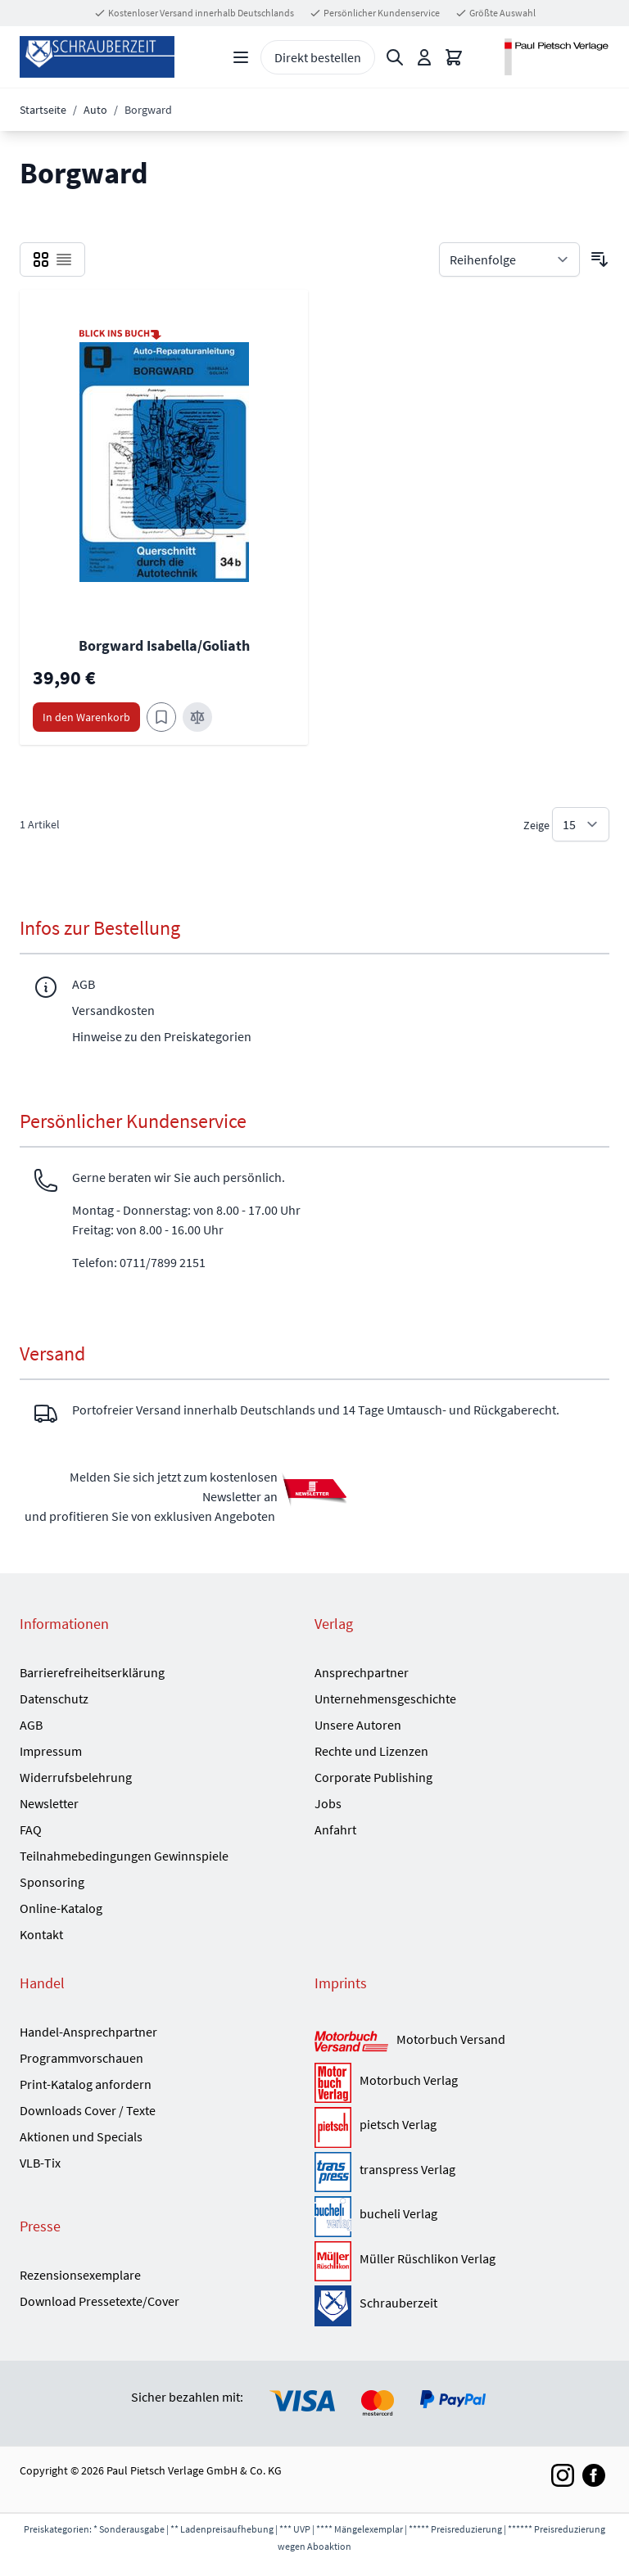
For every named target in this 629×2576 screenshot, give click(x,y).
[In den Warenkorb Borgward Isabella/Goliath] (86, 717)
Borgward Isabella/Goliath (164, 645)
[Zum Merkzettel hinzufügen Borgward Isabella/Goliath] (161, 717)
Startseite (43, 109)
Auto (95, 109)
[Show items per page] (580, 824)
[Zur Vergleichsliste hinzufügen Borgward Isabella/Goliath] (197, 717)
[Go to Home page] (97, 57)
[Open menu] (240, 57)
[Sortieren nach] (509, 259)
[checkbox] (41, 259)
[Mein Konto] (424, 57)
